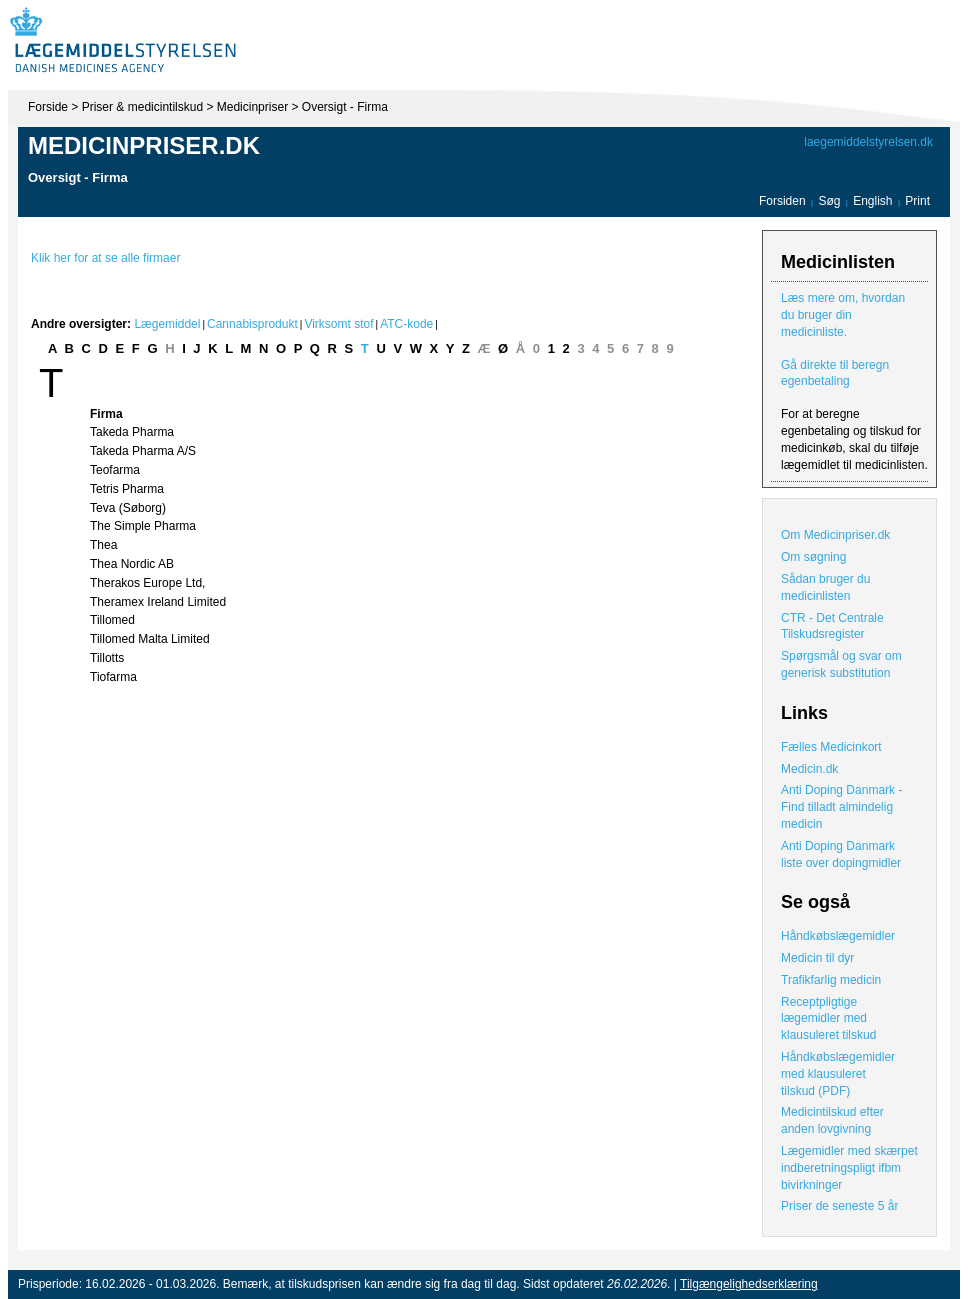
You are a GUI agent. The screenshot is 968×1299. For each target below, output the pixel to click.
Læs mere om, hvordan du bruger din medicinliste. (843, 315)
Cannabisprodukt (252, 324)
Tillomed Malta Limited (150, 639)
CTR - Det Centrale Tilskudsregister (832, 626)
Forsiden (782, 201)
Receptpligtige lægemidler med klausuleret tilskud (828, 1019)
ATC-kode (406, 324)
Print (917, 201)
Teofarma (115, 470)
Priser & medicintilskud (142, 107)
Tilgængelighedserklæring (749, 1284)
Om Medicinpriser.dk (835, 535)
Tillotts (107, 658)
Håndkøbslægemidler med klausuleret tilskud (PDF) (838, 1074)
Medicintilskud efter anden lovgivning (832, 1120)
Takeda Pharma (132, 432)
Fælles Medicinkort (831, 747)
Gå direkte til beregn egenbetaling (835, 373)
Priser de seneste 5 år (839, 1206)
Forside (48, 107)
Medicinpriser (252, 107)
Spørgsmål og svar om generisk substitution (841, 664)
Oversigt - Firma (345, 107)
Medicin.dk (809, 769)
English (874, 201)
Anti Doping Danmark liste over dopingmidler (841, 854)
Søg (829, 201)
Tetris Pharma (127, 489)
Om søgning (813, 557)
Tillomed (112, 620)
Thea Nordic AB (132, 564)
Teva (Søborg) (128, 508)
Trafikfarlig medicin (831, 980)
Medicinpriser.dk (144, 145)
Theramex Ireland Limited (158, 602)
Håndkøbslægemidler (838, 936)
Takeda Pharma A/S (143, 451)
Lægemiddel (167, 324)
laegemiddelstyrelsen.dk (868, 142)
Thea (103, 545)
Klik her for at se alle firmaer (105, 258)
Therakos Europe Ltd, (147, 583)
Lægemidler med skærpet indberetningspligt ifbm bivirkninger (849, 1168)
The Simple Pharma (143, 526)
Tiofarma (113, 677)
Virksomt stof (338, 324)
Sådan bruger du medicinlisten (825, 587)
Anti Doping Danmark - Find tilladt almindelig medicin (841, 807)
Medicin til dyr (817, 958)
